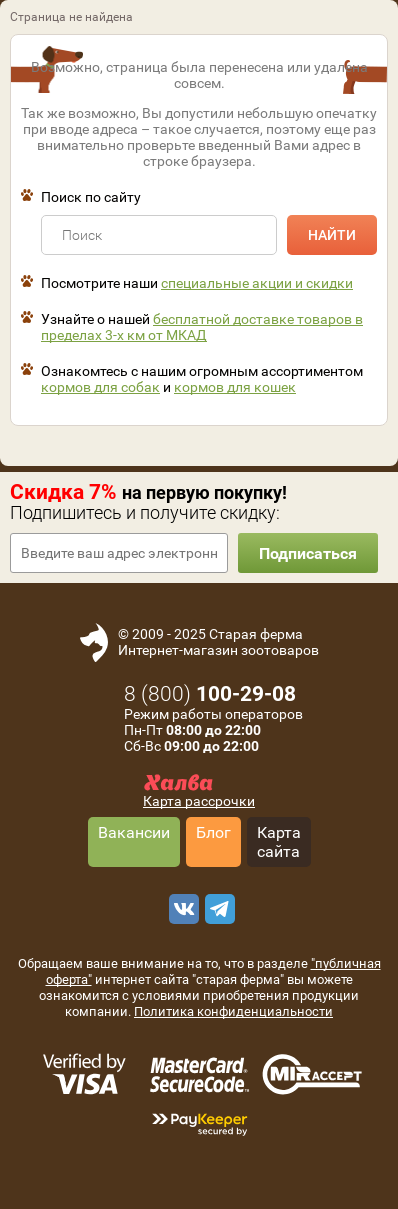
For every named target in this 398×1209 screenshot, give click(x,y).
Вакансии (134, 832)
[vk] (181, 909)
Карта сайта (279, 842)
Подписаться (308, 553)
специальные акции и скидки (257, 283)
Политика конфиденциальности (233, 1011)
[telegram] (217, 909)
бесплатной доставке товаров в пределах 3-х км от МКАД (202, 327)
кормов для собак (100, 387)
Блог (213, 832)
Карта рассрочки (199, 801)
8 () (210, 694)
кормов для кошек (235, 387)
